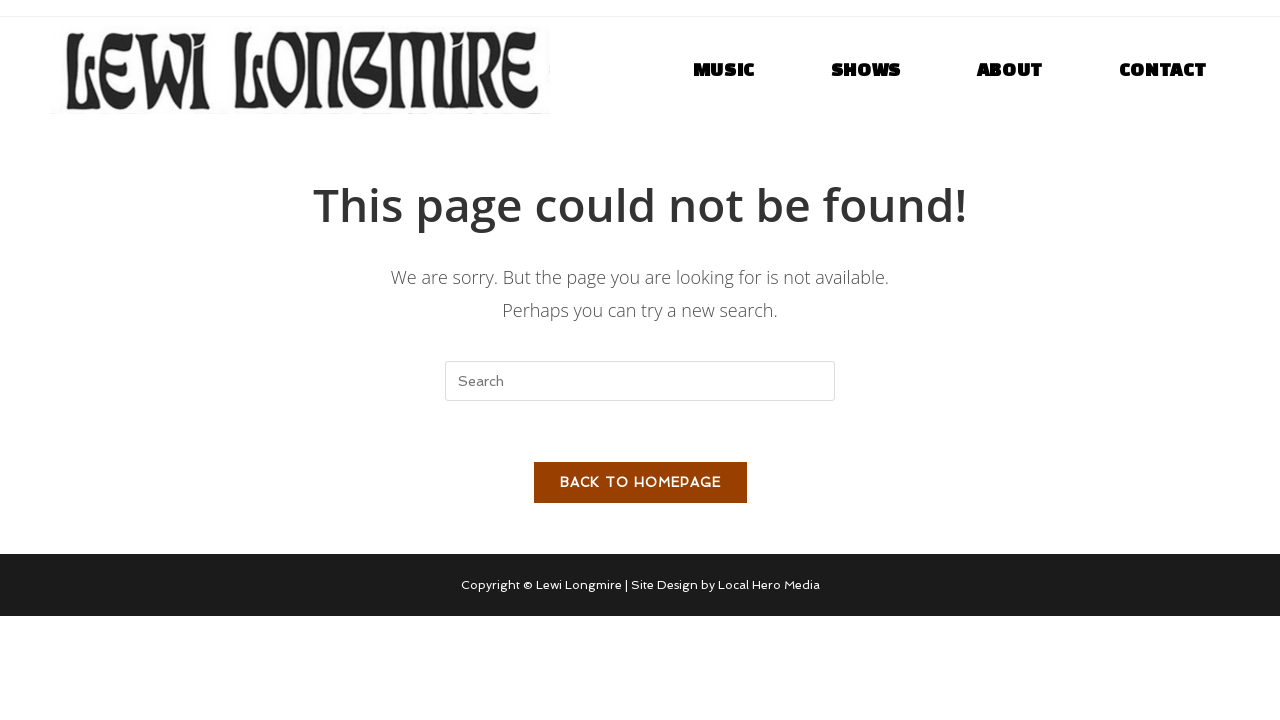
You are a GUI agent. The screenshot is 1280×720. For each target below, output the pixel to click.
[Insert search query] (640, 381)
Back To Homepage (640, 482)
